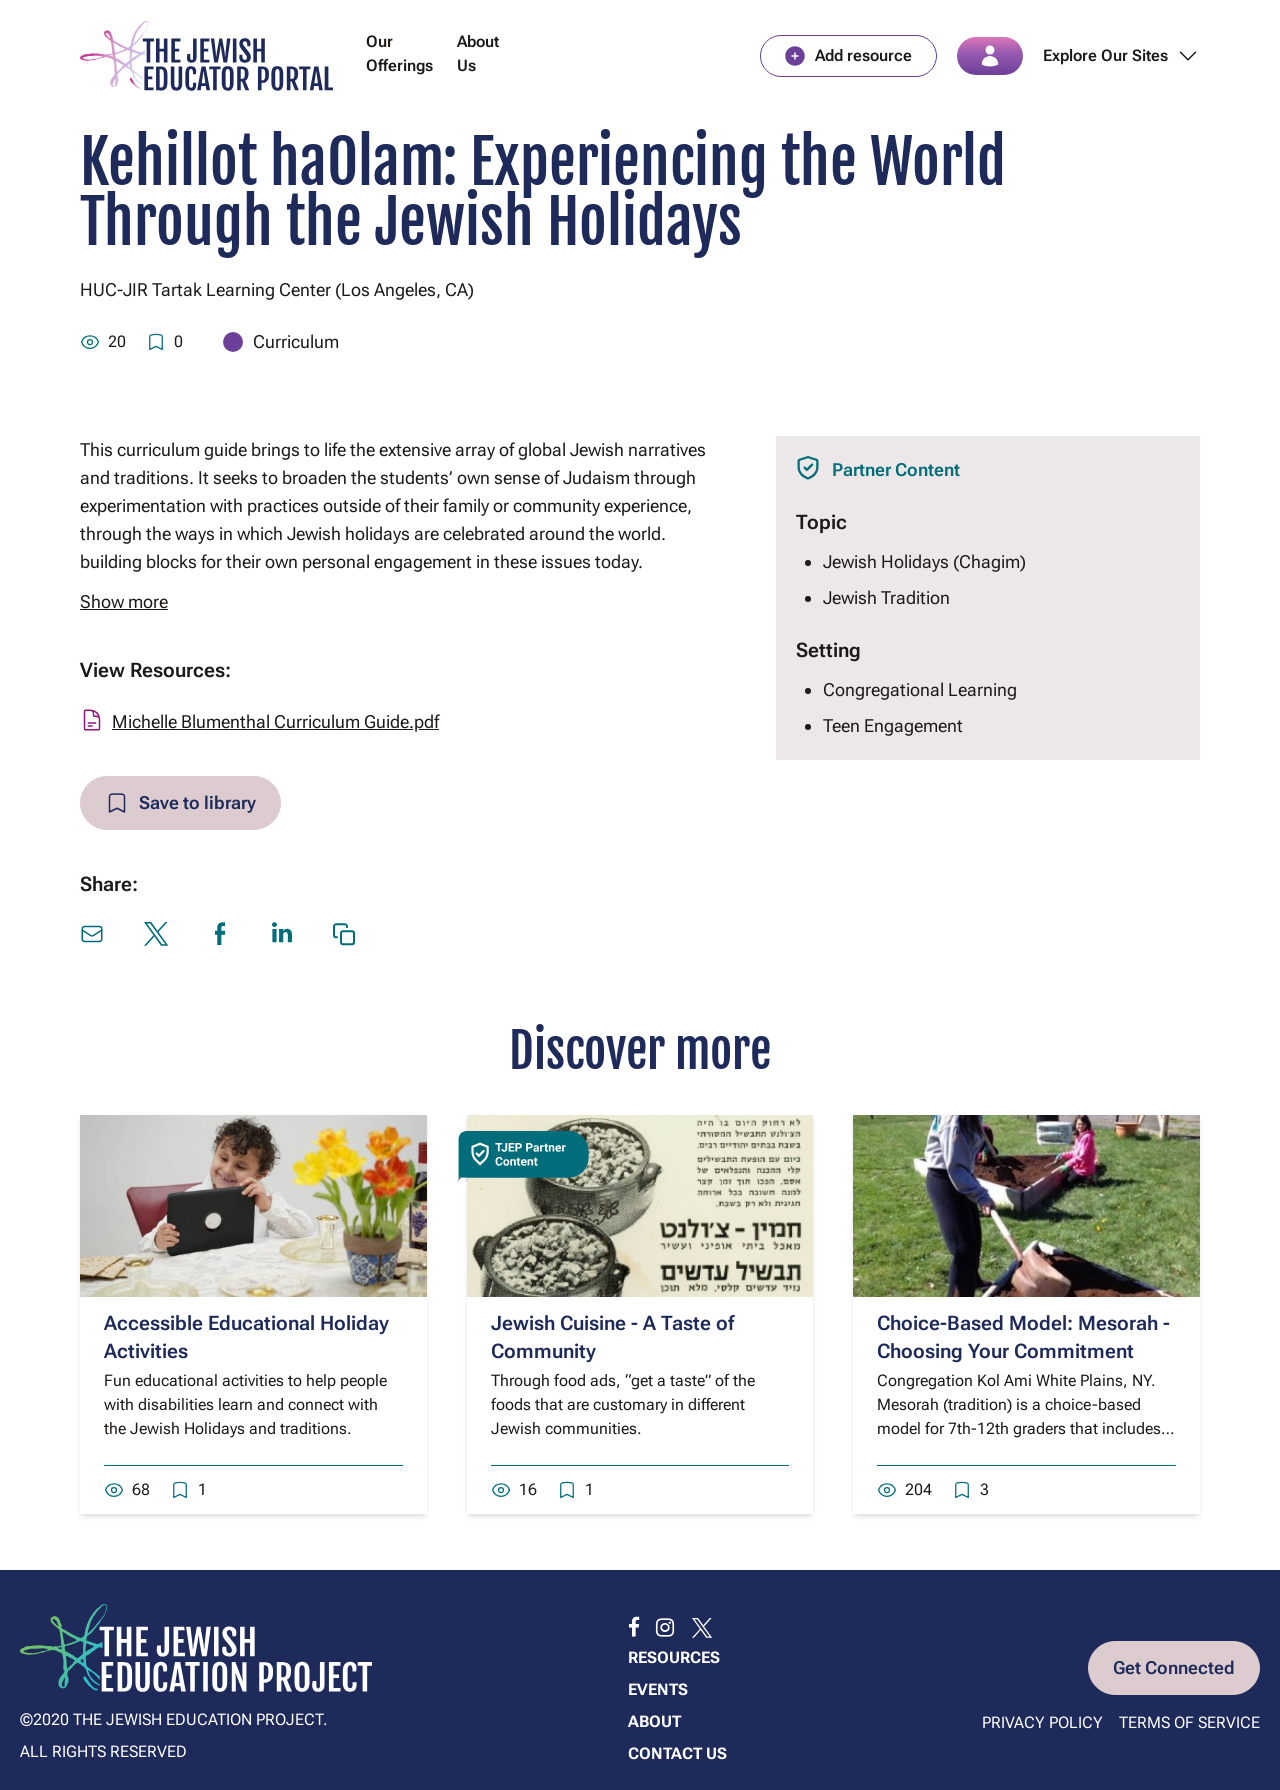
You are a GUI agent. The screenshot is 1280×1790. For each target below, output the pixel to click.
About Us (478, 53)
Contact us (677, 1753)
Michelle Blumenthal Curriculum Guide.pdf (275, 721)
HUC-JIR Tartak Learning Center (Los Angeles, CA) (277, 289)
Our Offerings (399, 53)
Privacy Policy (1042, 1722)
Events (658, 1689)
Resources (674, 1657)
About (654, 1721)
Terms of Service (1189, 1722)
